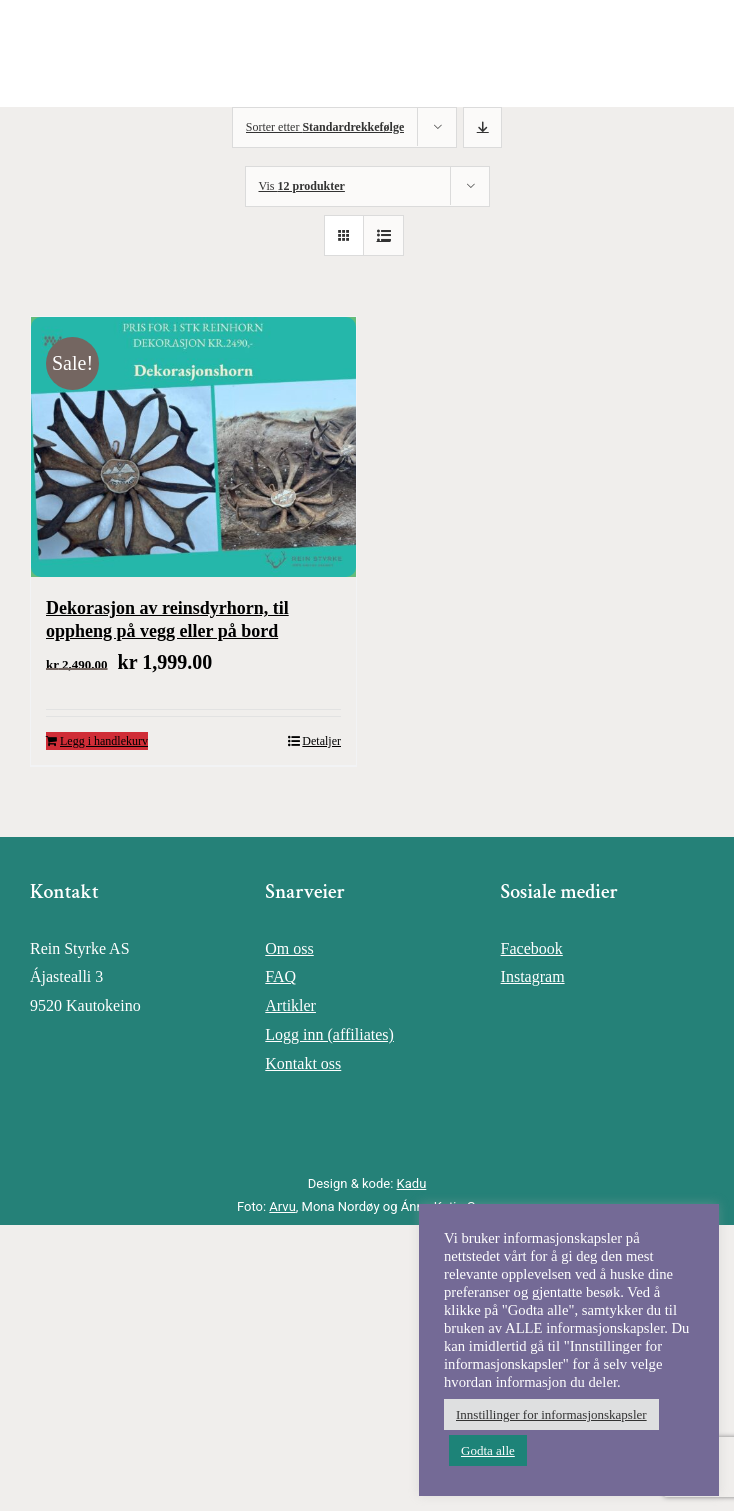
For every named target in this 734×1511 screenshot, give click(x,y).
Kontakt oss (303, 1063)
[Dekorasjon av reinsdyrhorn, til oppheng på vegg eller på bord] (193, 447)
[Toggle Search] (663, 53)
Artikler (290, 1005)
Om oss (289, 948)
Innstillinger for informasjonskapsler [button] (551, 1414)
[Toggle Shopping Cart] (628, 53)
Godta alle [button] (488, 1450)
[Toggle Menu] (700, 54)
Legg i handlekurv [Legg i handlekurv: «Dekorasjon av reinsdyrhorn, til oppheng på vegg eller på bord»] (104, 741)
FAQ (280, 976)
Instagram (533, 976)
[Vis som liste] (383, 235)
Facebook (532, 948)
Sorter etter (325, 127)
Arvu (282, 1206)
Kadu (412, 1183)
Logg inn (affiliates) (329, 1034)
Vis (302, 186)
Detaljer (321, 741)
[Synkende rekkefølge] (482, 127)
